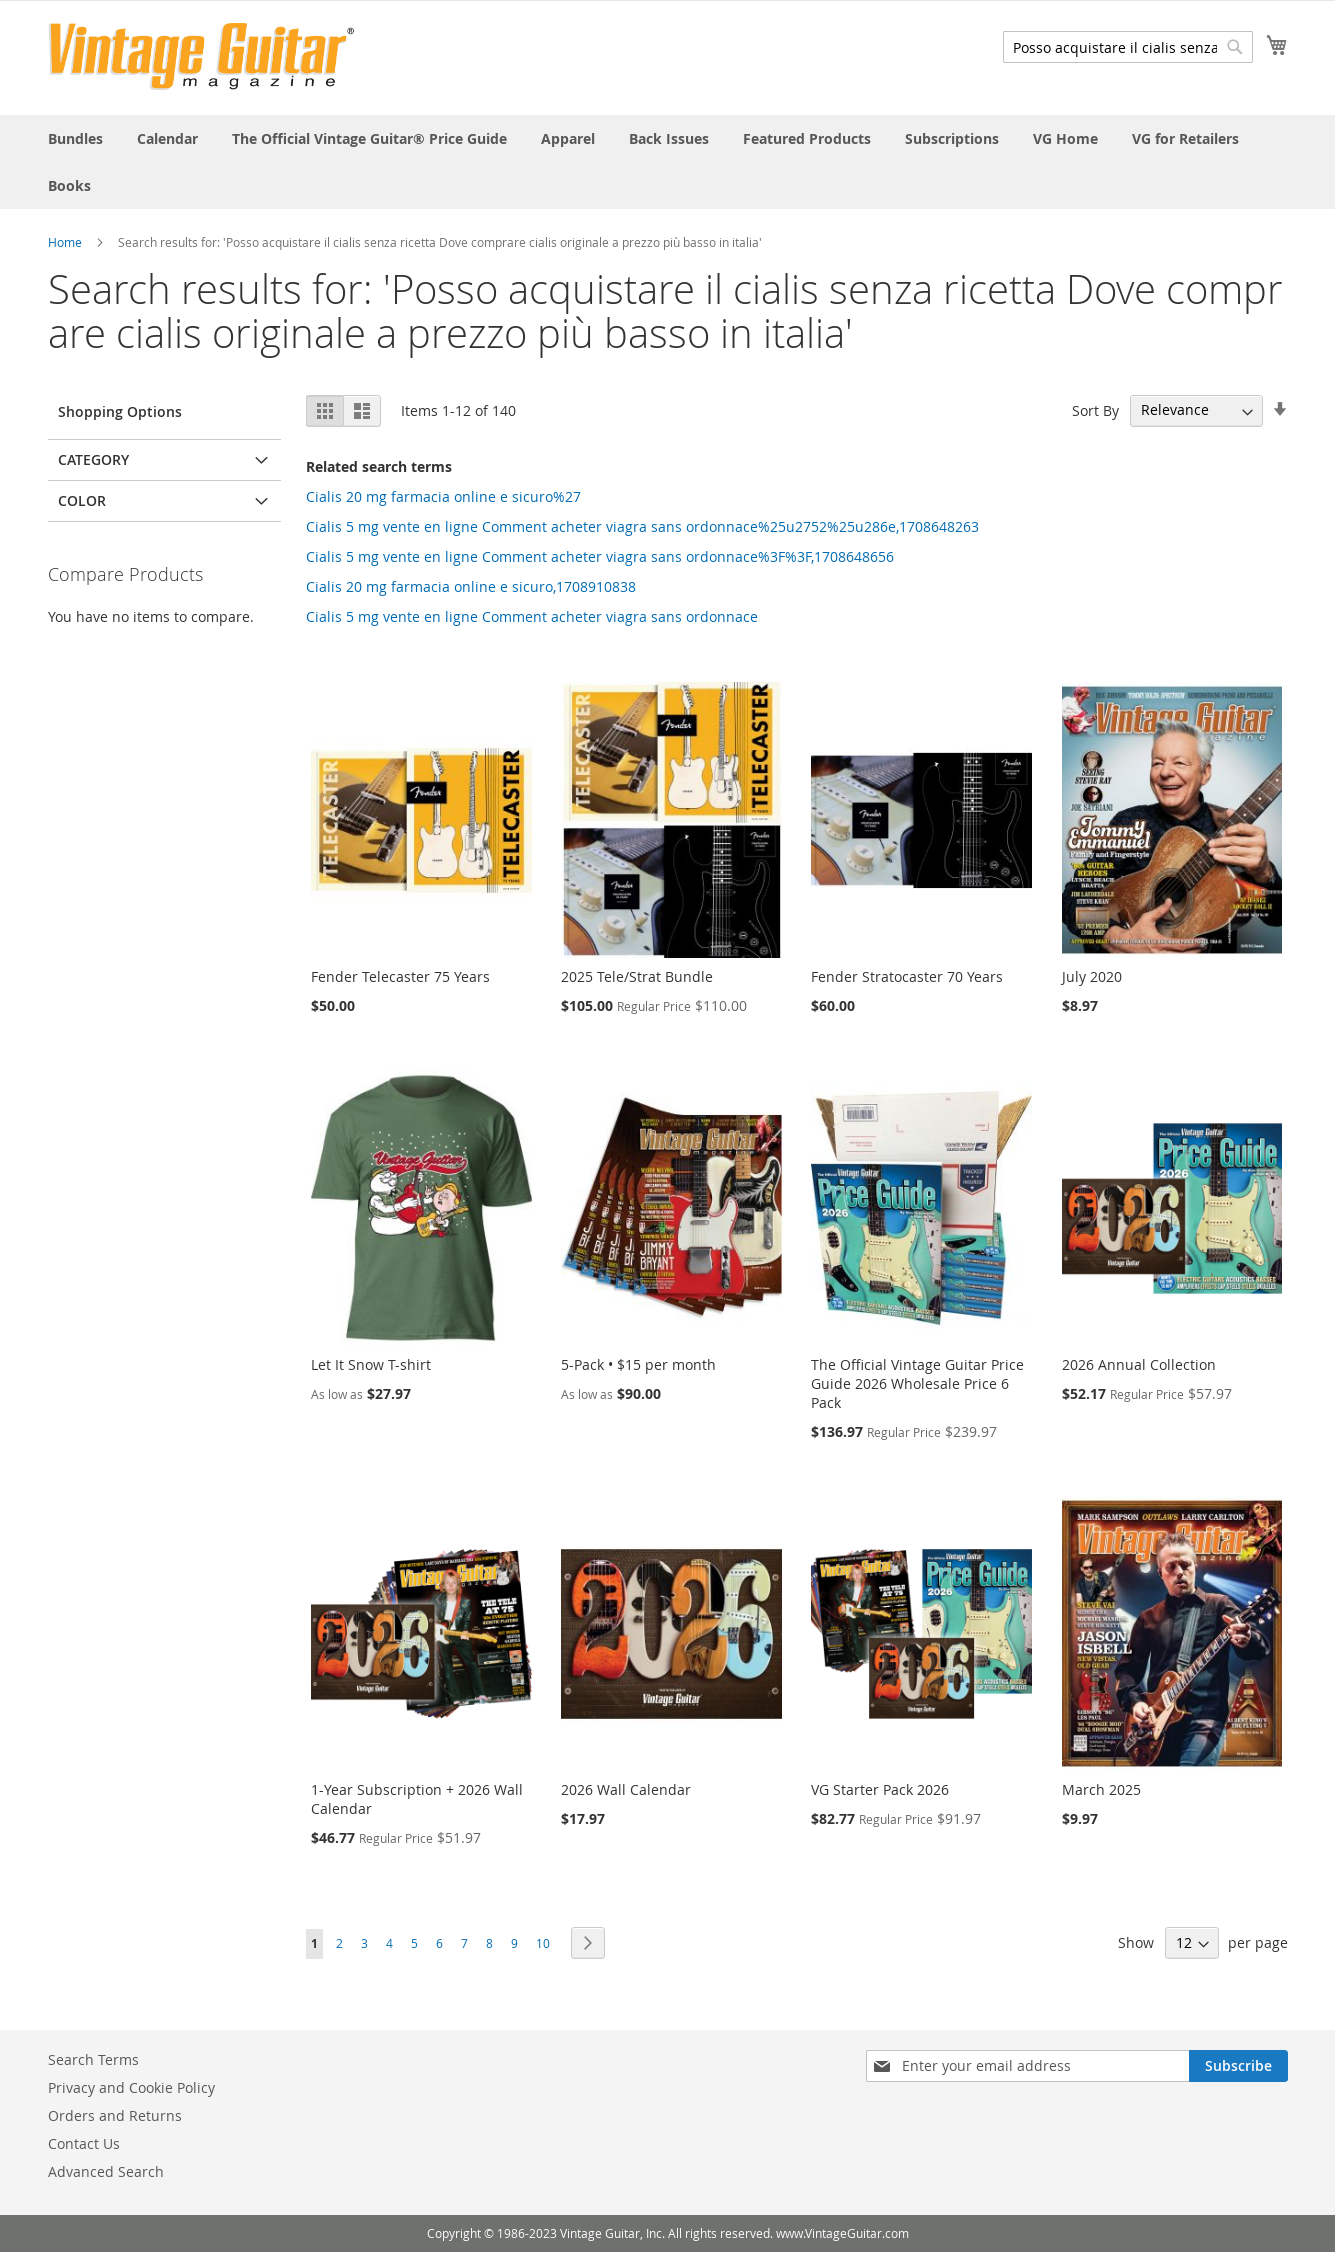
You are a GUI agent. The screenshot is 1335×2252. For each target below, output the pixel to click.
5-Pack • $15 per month (638, 1364)
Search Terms (93, 2059)
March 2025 (1101, 1789)
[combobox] (1128, 47)
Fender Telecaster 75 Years (400, 976)
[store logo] (201, 56)
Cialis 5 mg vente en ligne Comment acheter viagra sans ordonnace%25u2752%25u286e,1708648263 (642, 526)
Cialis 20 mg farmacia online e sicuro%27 (443, 496)
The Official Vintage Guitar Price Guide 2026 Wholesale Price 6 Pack (917, 1383)
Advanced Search (106, 2171)
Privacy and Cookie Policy (131, 2087)
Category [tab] (93, 459)
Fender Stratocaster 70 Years (907, 976)
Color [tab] (82, 500)
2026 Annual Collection (1139, 1364)
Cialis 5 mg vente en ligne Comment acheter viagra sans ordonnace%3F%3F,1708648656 (600, 556)
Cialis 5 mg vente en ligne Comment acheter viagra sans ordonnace (532, 616)
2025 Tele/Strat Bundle (637, 976)
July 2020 (1092, 976)
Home (65, 242)
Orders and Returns (115, 2115)
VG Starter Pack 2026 (880, 1789)
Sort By (1095, 409)
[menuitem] (75, 138)
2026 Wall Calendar (626, 1789)
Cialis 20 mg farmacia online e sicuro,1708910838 (471, 586)
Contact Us (84, 2143)
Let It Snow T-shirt (371, 1364)
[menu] (668, 162)
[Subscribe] (1238, 2066)
